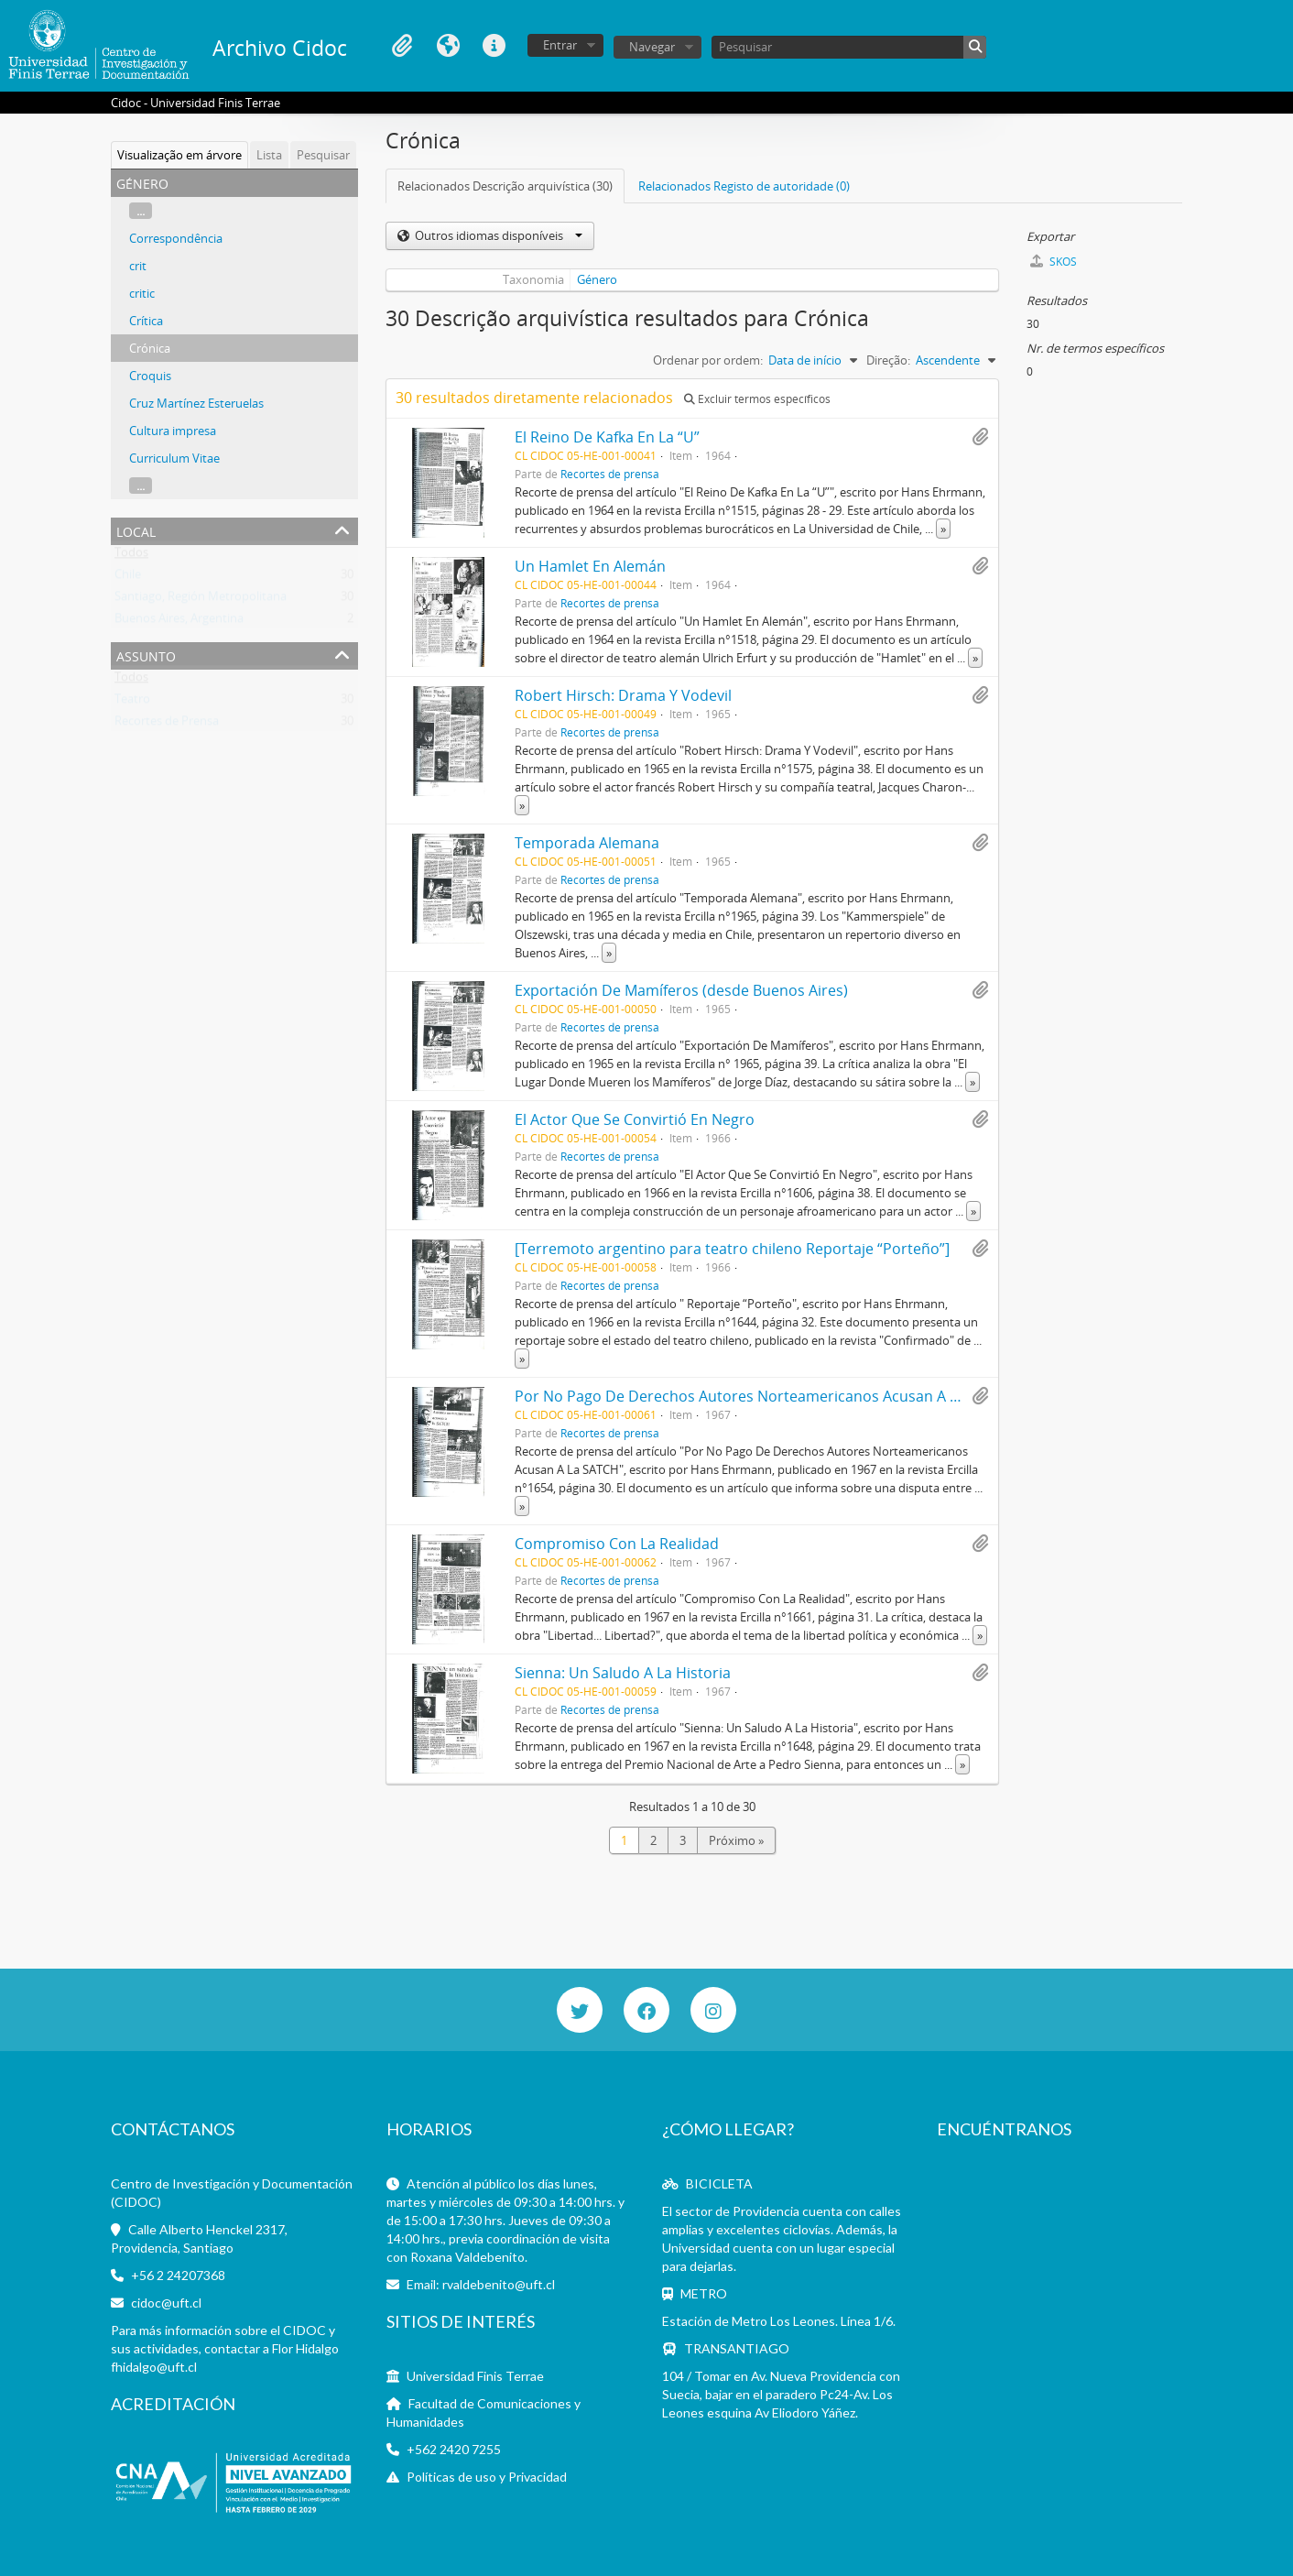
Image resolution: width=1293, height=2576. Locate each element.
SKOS (1053, 261)
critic (142, 293)
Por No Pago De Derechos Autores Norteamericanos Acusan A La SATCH (765, 1396)
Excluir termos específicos (757, 399)
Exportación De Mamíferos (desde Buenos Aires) (681, 990)
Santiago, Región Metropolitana (200, 600)
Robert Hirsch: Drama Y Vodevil (623, 695)
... (140, 210)
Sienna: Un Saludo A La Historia (623, 1673)
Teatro (132, 702)
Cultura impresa (172, 430)
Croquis (150, 375)
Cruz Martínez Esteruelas (196, 403)
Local (136, 530)
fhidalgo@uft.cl (154, 2366)
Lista (269, 155)
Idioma (448, 46)
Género (597, 279)
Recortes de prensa (609, 473)
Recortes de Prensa (166, 724)
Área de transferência (402, 46)
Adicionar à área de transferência (980, 437)
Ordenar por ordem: (708, 360)
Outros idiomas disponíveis (497, 235)
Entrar (560, 45)
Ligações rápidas (493, 46)
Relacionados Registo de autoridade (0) (744, 186)
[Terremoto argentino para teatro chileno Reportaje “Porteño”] (732, 1249)
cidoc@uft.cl (166, 2302)
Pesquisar (323, 155)
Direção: (888, 360)
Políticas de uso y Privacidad (487, 2476)
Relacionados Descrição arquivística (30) (505, 186)
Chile (127, 578)
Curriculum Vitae (174, 458)
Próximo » (736, 1840)
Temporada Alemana (587, 843)
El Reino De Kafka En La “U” (607, 437)
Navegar (652, 46)
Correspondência (176, 238)
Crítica (146, 320)
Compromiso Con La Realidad (617, 1544)
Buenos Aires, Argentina (179, 622)
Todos (131, 556)
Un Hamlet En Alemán (590, 566)
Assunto (146, 654)
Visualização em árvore (179, 155)
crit (138, 265)
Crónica (149, 348)
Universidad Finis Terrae (475, 2376)
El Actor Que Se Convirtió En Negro (635, 1119)
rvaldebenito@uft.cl (498, 2284)
